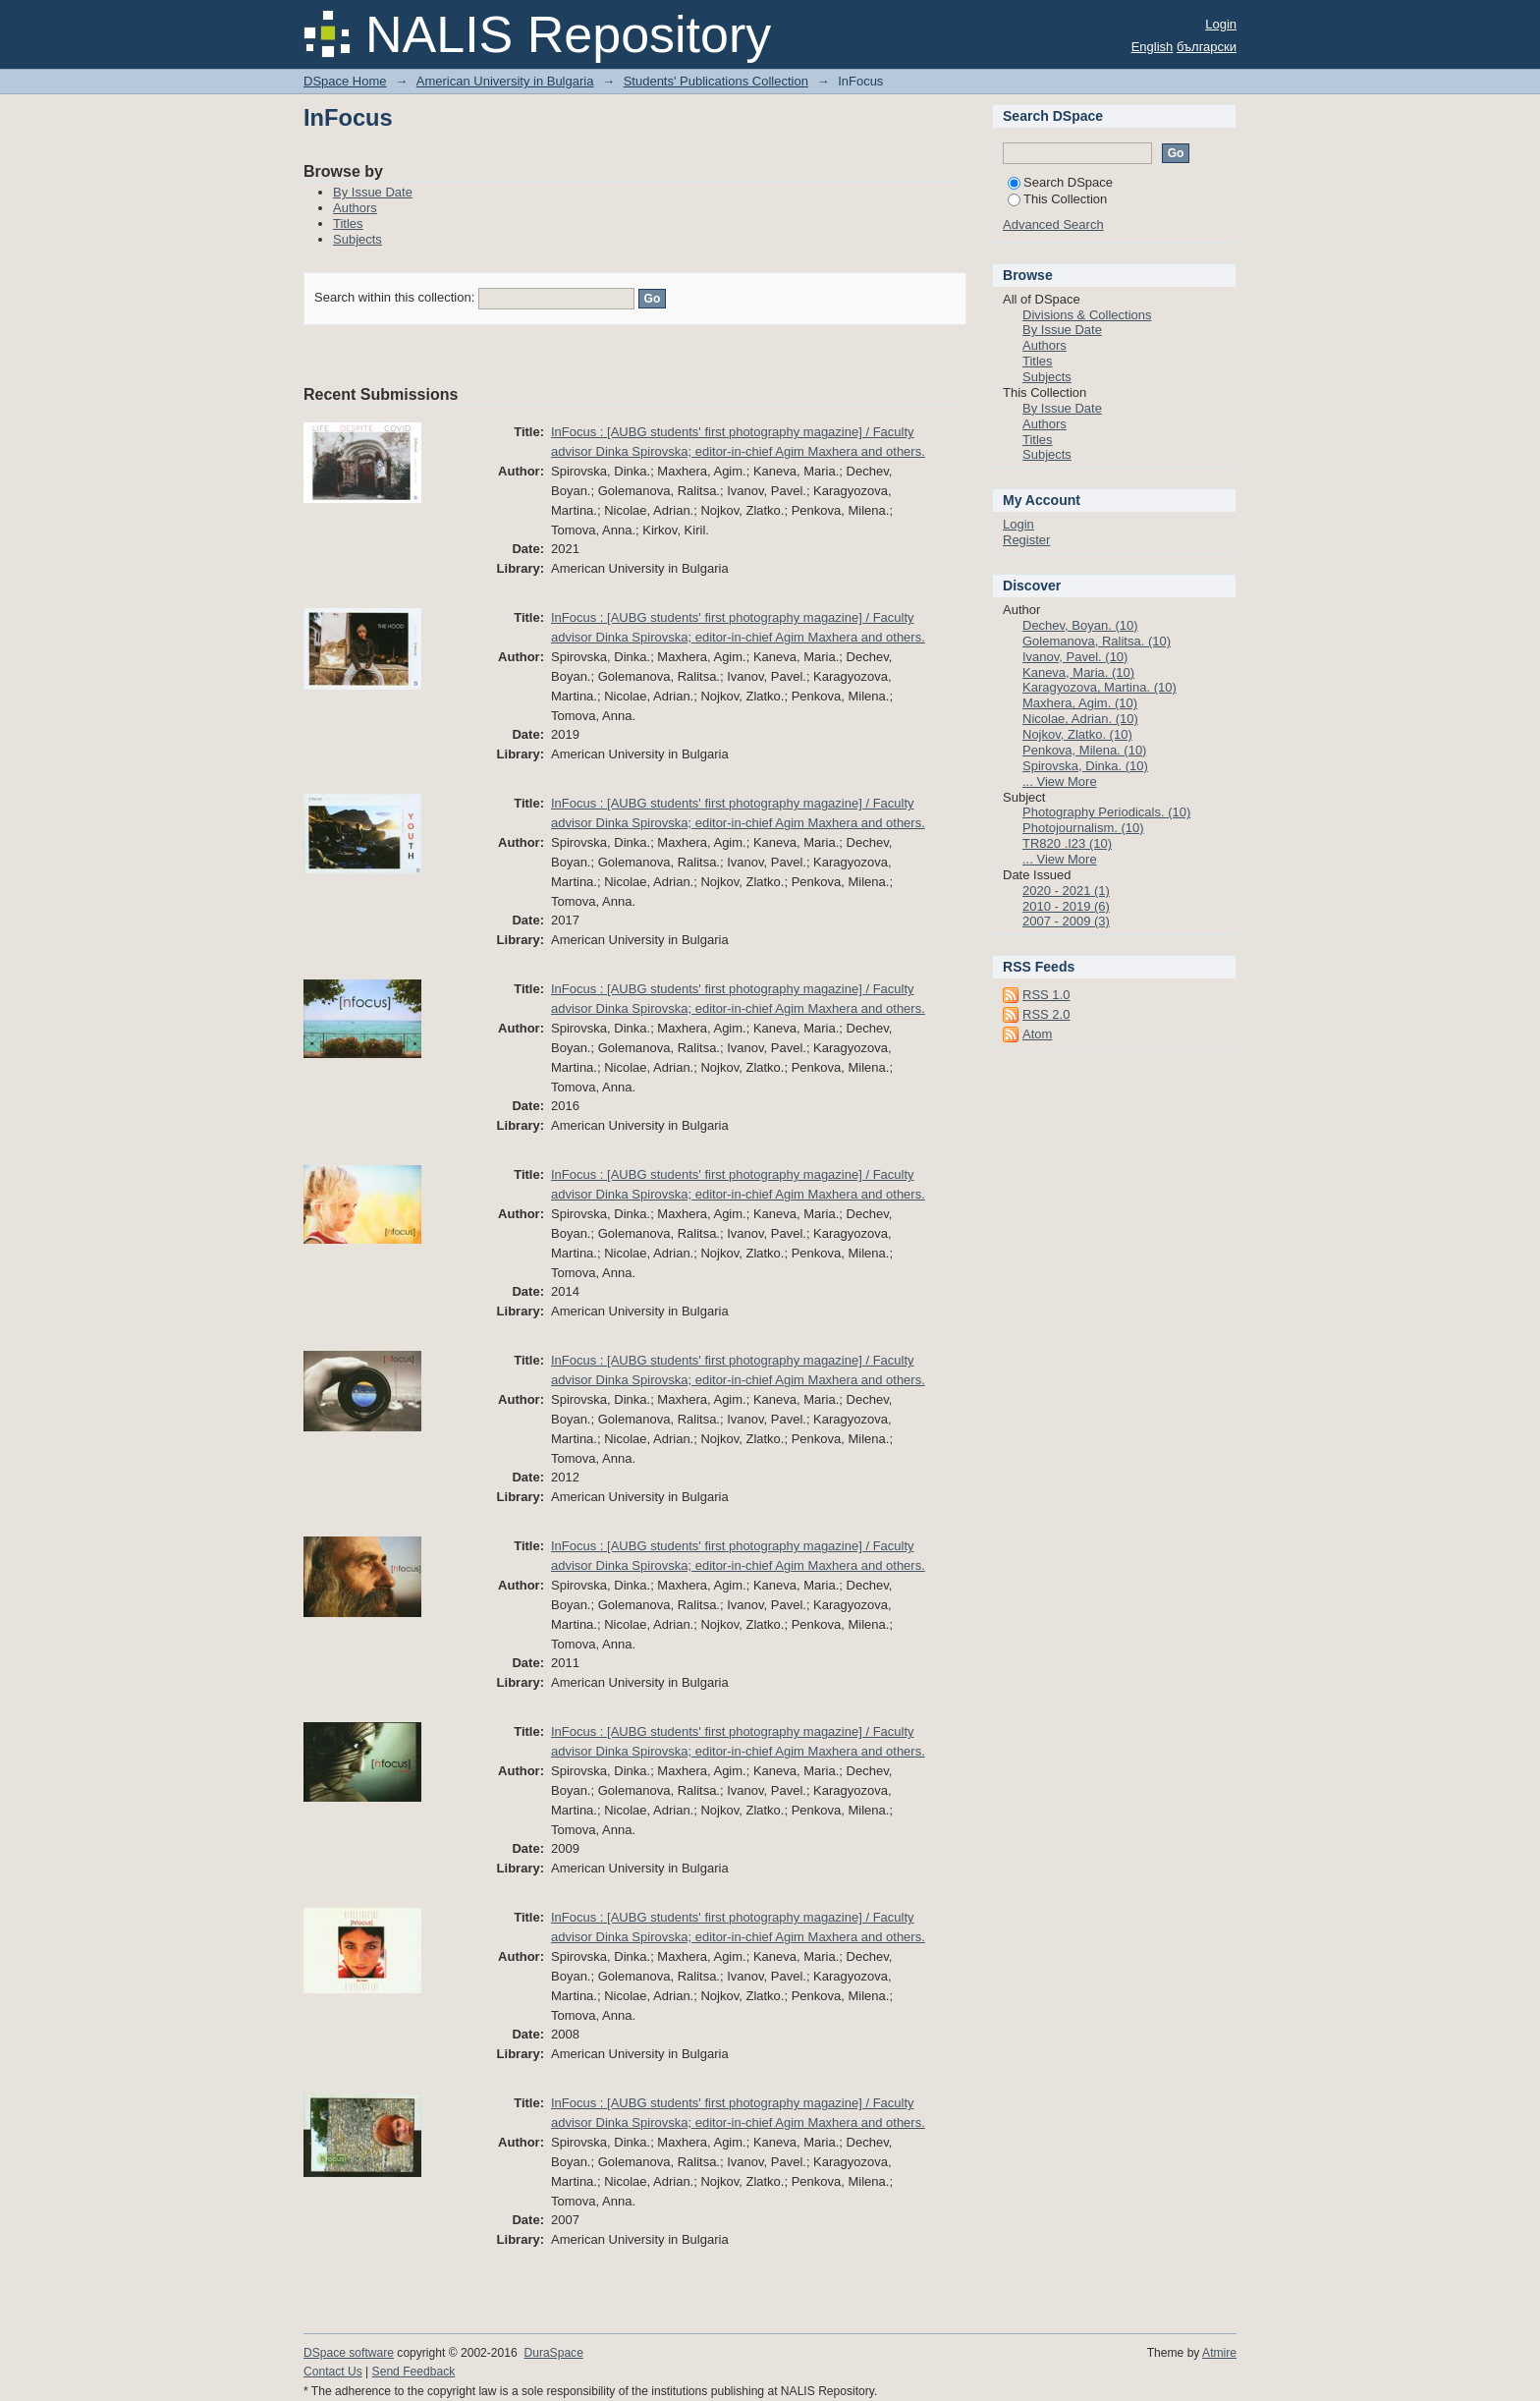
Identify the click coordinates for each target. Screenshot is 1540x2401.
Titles (348, 223)
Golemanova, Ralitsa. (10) (1096, 641)
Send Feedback (414, 2371)
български (1207, 46)
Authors (355, 207)
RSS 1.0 (1046, 994)
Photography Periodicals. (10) (1106, 812)
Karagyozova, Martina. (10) (1099, 687)
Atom (1037, 1034)
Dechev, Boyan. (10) (1080, 625)
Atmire (1219, 2353)
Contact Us (332, 2371)
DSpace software (348, 2353)
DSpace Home (345, 81)
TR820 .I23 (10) (1067, 843)
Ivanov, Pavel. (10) (1075, 656)
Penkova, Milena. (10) (1084, 750)
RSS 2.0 (1046, 1014)
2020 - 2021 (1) (1066, 890)
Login (1221, 24)
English (1152, 46)
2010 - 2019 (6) (1066, 906)
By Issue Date (372, 192)
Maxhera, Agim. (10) (1079, 703)
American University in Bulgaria (505, 81)
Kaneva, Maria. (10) (1078, 672)
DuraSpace (552, 2353)
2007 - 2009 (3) (1066, 921)
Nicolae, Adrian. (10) (1080, 718)
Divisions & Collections (1087, 314)
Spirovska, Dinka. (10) (1085, 765)
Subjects (357, 239)
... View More (1059, 781)
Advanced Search (1053, 224)
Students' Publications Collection (716, 81)
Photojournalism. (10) (1083, 827)
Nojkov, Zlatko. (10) (1077, 734)
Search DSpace (1060, 182)
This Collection (1057, 199)
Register (1026, 539)
